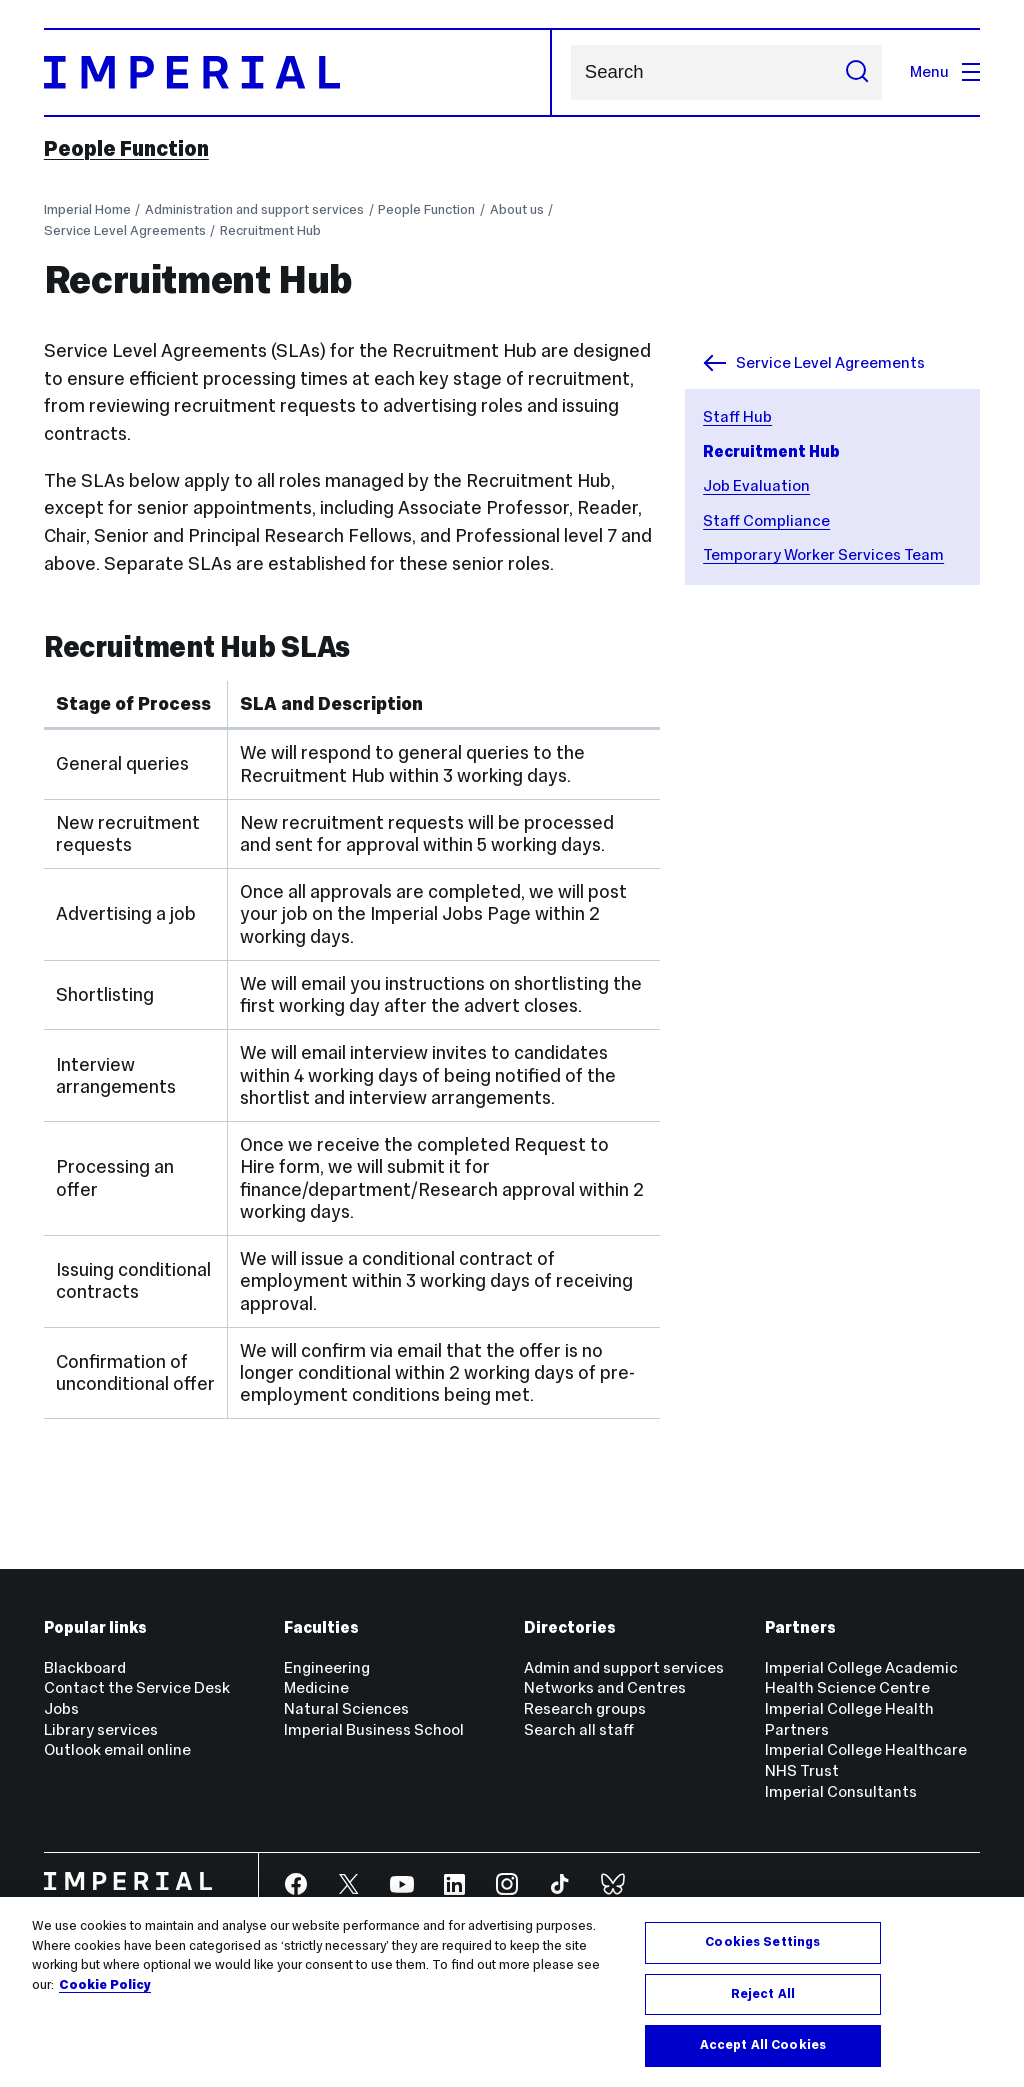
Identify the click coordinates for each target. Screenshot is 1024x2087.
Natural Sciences (346, 1708)
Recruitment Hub (270, 230)
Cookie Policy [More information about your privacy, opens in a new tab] (105, 1985)
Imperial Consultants (841, 1791)
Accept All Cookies (763, 2045)
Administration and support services (254, 209)
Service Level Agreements (125, 230)
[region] (512, 1992)
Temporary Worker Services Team (823, 554)
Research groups (585, 1708)
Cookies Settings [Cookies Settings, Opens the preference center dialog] (762, 1942)
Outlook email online (117, 1749)
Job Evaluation (756, 485)
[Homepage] (298, 72)
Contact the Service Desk (137, 1687)
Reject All (763, 1994)
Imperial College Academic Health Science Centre (861, 1678)
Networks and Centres (605, 1687)
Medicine (316, 1687)
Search (570, 72)
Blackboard (85, 1667)
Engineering (327, 1667)
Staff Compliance (766, 520)
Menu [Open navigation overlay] (945, 71)
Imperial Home (87, 209)
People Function (126, 149)
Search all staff (579, 1729)
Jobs (61, 1708)
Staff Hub (737, 416)
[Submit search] (857, 72)
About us (517, 209)
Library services (101, 1729)
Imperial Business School (374, 1729)
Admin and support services (624, 1667)
